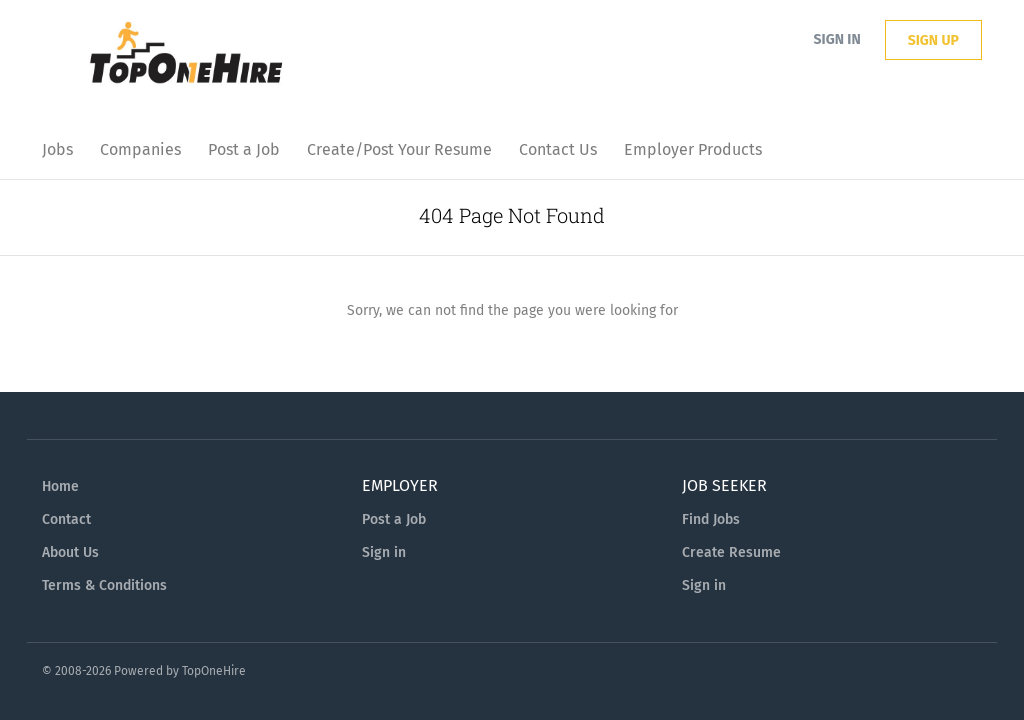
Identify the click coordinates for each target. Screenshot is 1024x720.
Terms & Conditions (104, 585)
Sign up (933, 40)
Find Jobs (711, 519)
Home (60, 486)
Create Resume (731, 552)
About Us (70, 552)
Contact (66, 519)
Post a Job (394, 519)
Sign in (837, 39)
